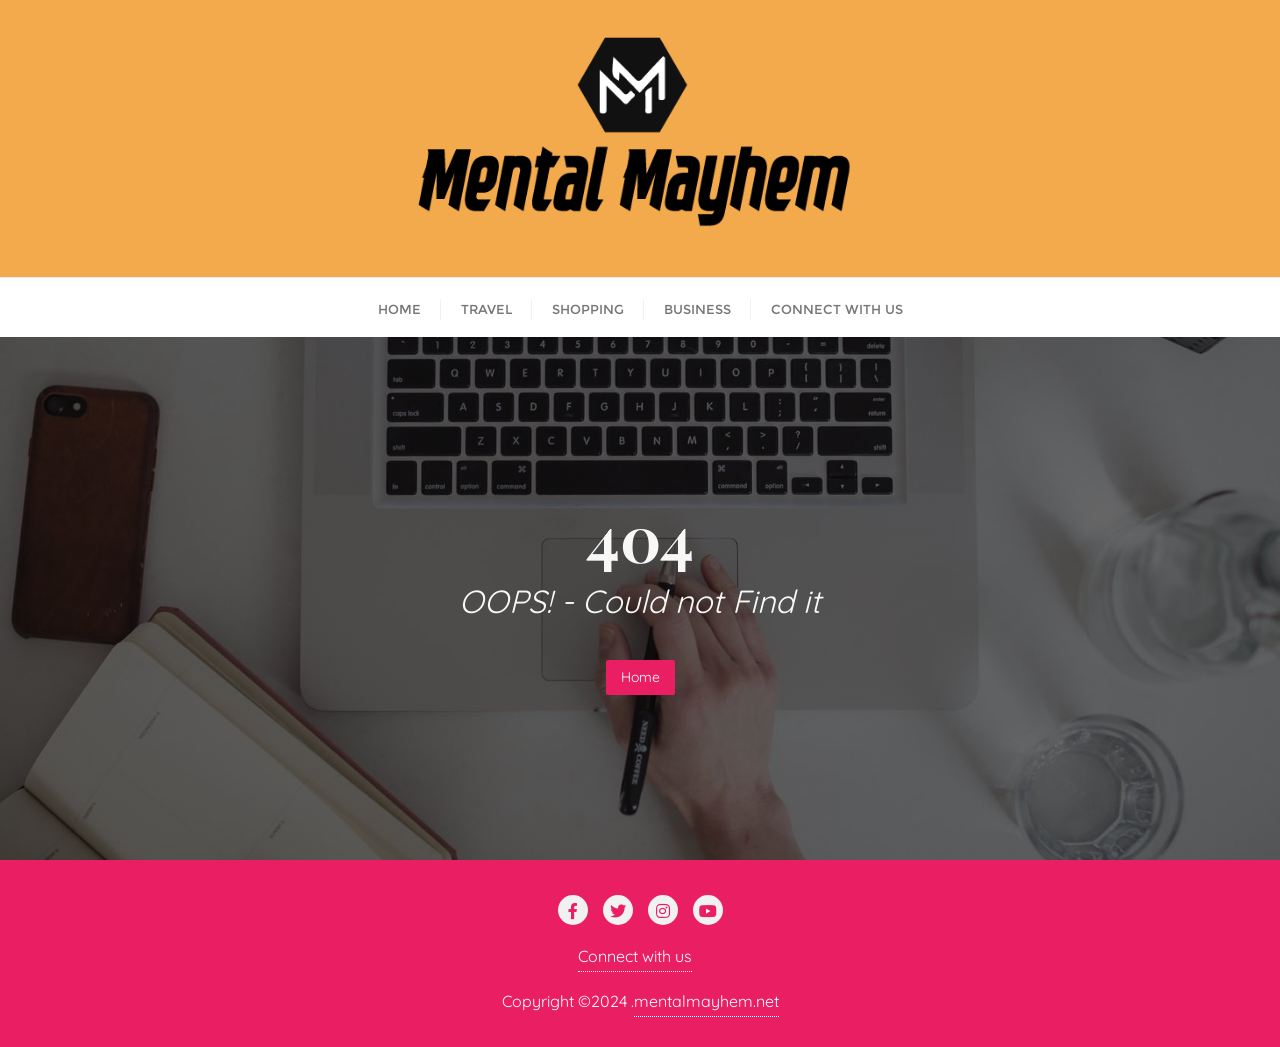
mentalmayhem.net (706, 1001)
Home (640, 677)
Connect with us (635, 956)
